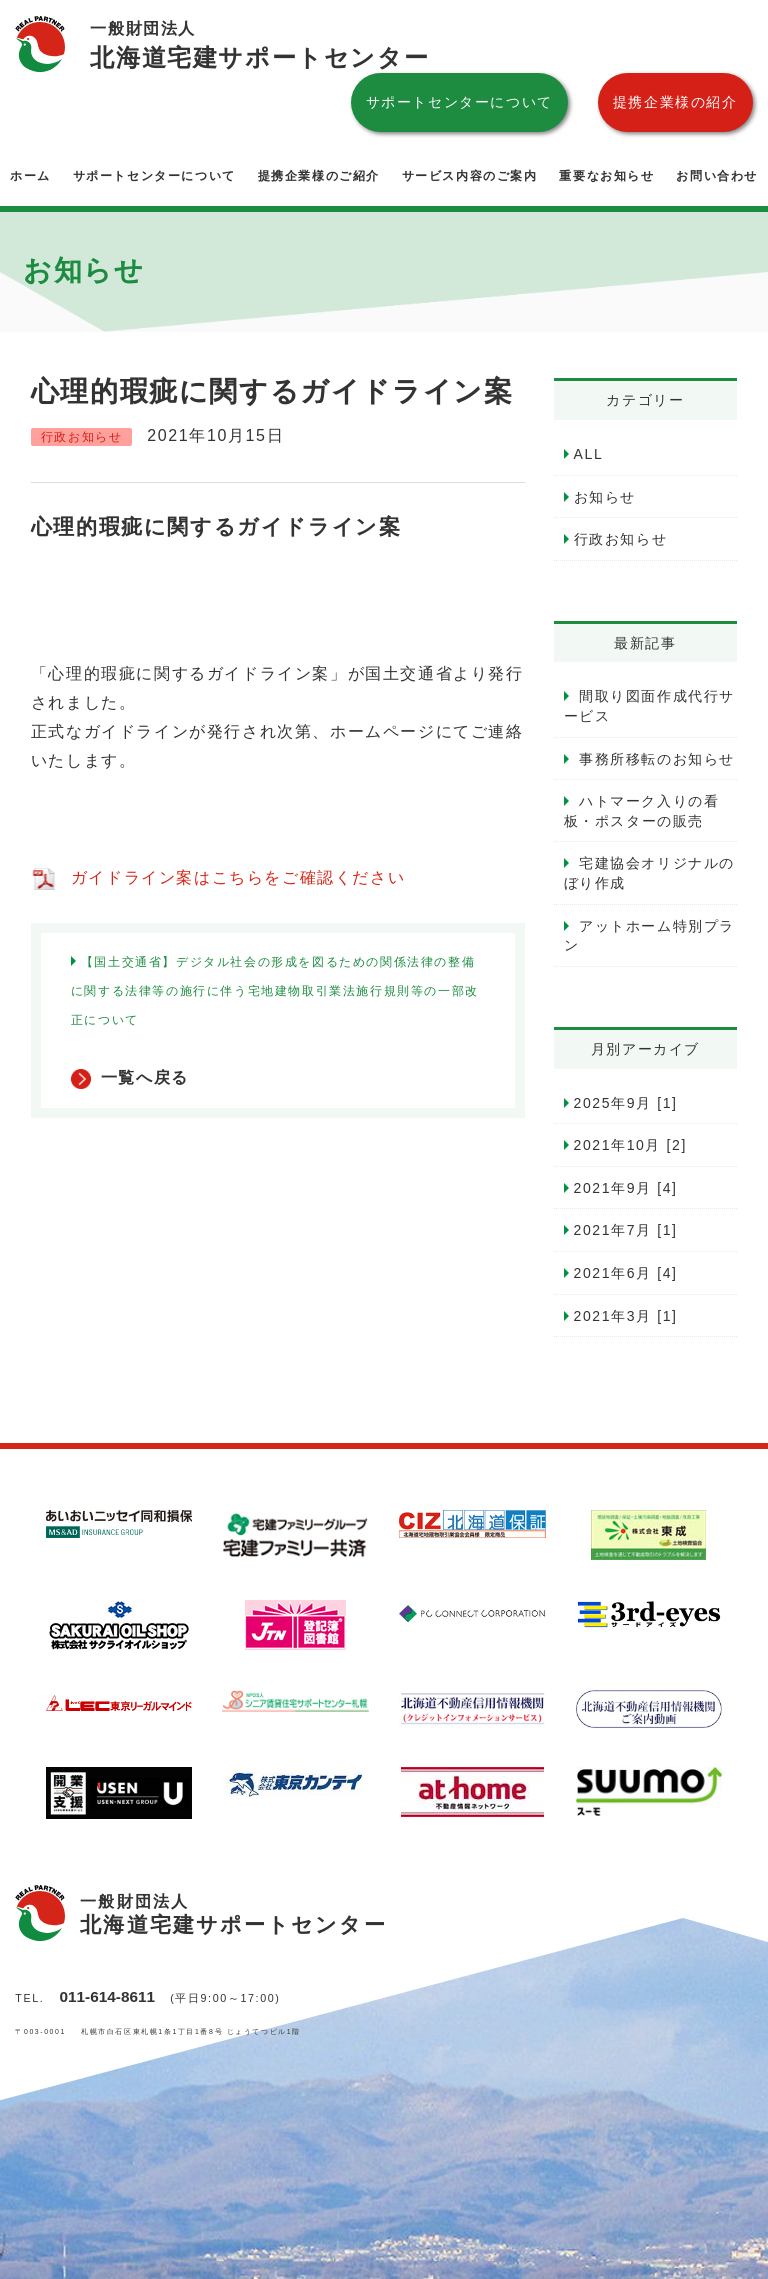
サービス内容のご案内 (470, 176)
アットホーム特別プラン (650, 936)
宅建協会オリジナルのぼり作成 (650, 873)
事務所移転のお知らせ (655, 759)
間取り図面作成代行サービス (650, 706)
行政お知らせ (621, 539)
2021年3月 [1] (626, 1316)
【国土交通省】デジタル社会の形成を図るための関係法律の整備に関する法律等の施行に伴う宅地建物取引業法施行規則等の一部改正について (275, 991)
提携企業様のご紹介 (319, 176)
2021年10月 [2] (630, 1145)
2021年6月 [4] (626, 1273)
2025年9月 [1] (626, 1103)
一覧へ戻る (145, 1077)
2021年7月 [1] (626, 1230)
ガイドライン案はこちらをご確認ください (238, 877)
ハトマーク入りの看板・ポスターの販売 (642, 811)
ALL (589, 454)
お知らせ (605, 497)
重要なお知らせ (606, 176)
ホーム (30, 176)
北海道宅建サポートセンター (259, 43)
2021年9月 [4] (626, 1188)
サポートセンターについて (459, 102)
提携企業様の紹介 (675, 102)
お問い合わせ (717, 176)
